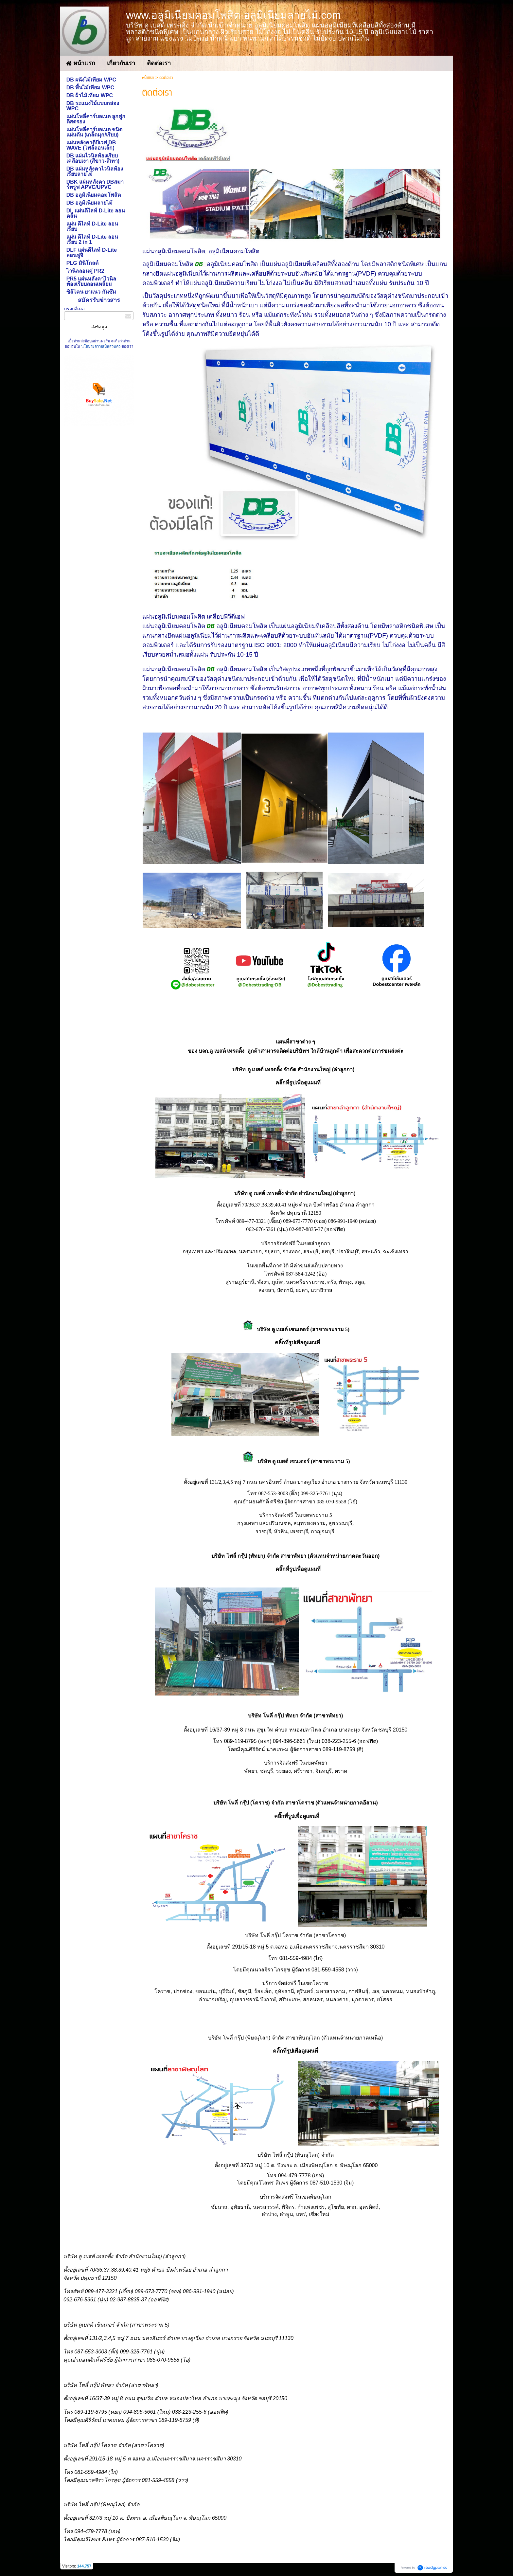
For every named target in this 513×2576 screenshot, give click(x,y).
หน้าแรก (148, 77)
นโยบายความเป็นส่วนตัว (100, 346)
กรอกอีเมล (74, 308)
